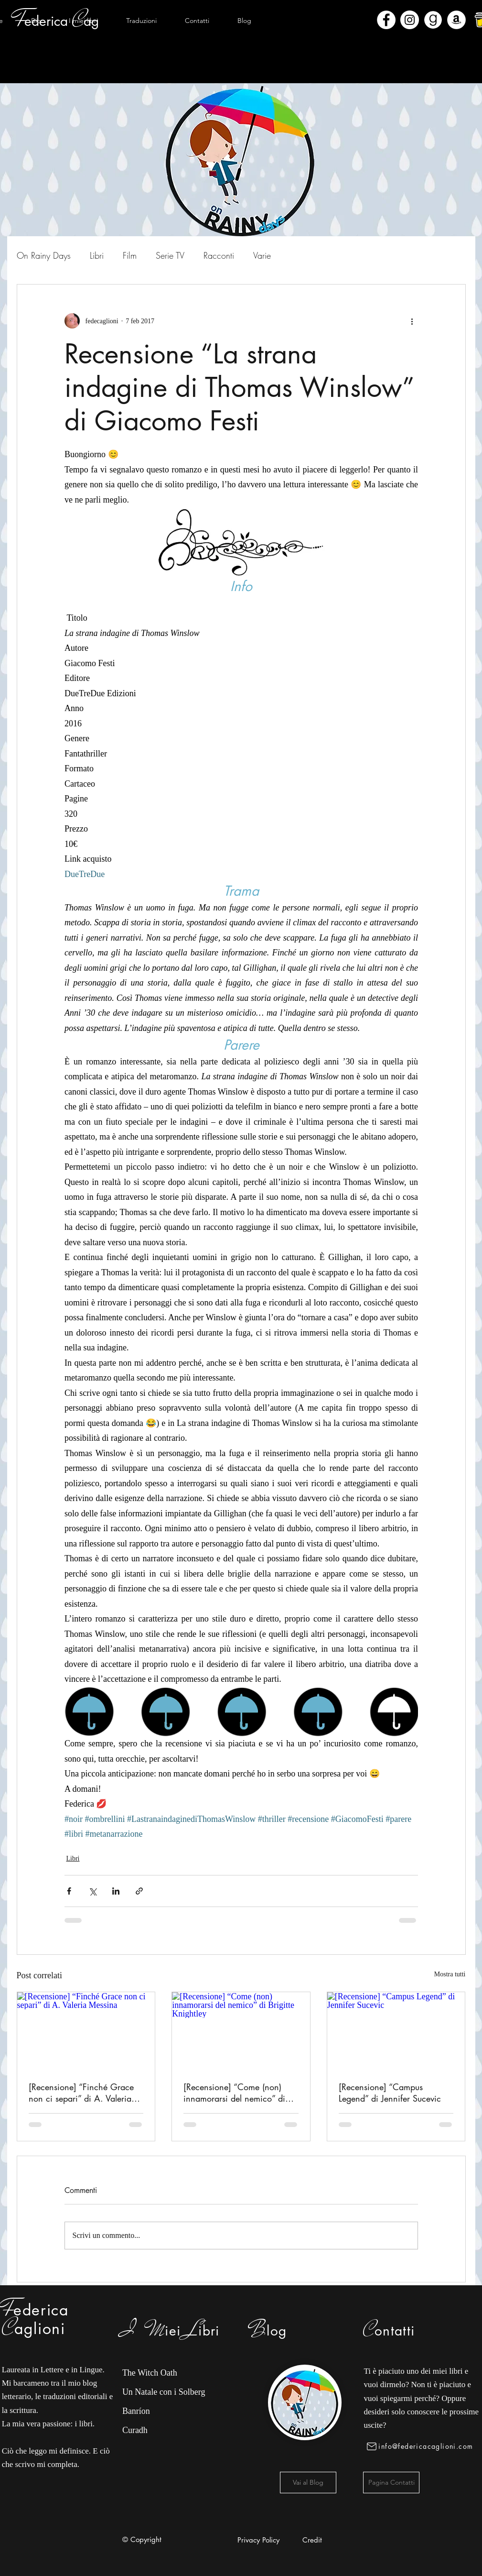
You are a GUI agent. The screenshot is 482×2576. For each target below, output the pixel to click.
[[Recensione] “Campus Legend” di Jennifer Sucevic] (396, 2031)
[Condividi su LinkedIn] (115, 1891)
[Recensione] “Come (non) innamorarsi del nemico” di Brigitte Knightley (234, 2092)
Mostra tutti (450, 1974)
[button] (83, 20)
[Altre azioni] (412, 321)
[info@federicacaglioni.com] (421, 2446)
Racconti (219, 255)
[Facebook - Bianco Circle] (386, 20)
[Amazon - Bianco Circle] (456, 20)
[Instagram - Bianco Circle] (409, 20)
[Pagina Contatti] (391, 2482)
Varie (262, 255)
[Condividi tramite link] (139, 1891)
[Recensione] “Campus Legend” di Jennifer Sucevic (390, 2092)
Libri (97, 255)
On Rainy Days (44, 255)
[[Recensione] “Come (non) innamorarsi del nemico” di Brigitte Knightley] (241, 2031)
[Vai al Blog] (308, 2482)
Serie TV (170, 255)
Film (130, 255)
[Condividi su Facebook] (69, 1891)
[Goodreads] (433, 20)
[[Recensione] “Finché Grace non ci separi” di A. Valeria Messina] (86, 2031)
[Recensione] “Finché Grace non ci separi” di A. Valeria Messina (81, 2092)
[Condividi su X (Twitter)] (92, 1891)
